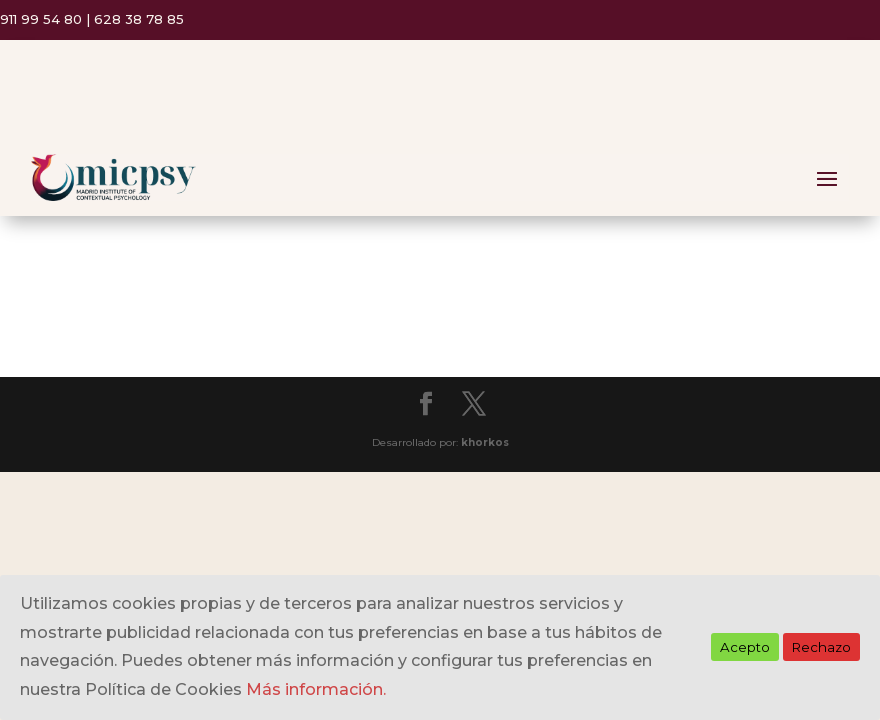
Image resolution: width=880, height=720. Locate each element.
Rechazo (821, 647)
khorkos (485, 442)
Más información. (316, 689)
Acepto (745, 647)
